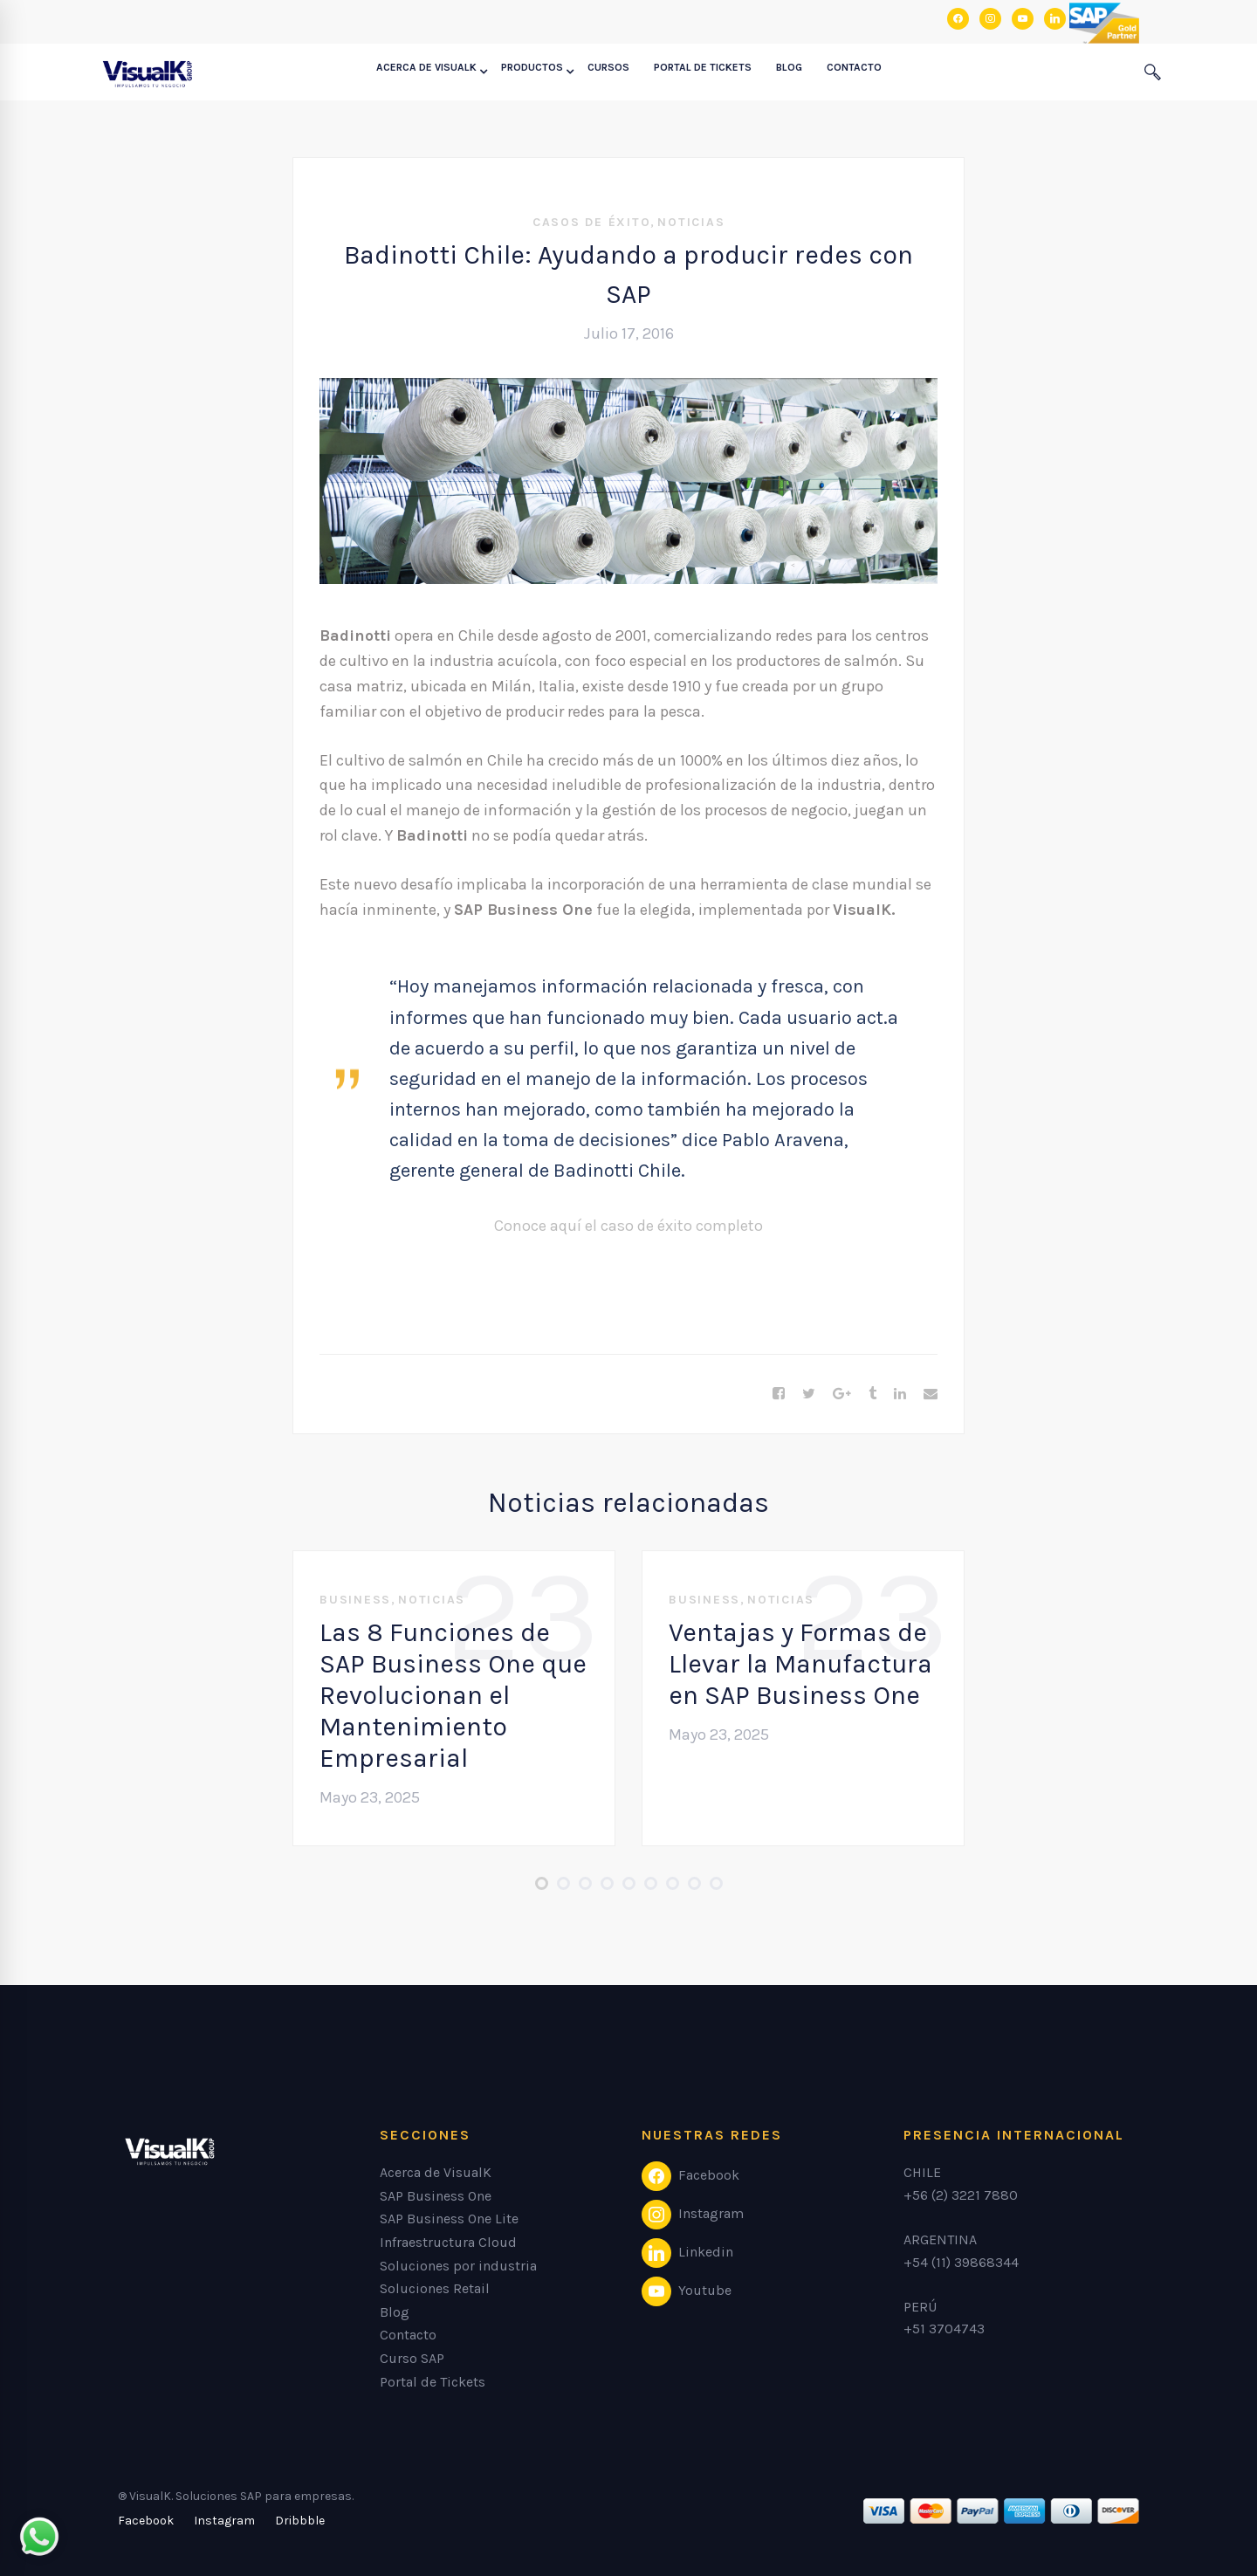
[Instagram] (224, 2521)
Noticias (691, 222)
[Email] (930, 1394)
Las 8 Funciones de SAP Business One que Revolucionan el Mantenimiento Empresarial (453, 1695)
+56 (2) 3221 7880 (960, 2195)
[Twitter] (808, 1394)
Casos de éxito (591, 222)
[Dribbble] (299, 2521)
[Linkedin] (900, 1394)
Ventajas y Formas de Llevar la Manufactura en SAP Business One (800, 1664)
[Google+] (842, 1394)
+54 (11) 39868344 (961, 2262)
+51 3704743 (944, 2328)
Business (355, 1599)
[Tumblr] (872, 1394)
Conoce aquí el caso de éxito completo (628, 1225)
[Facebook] (779, 1394)
